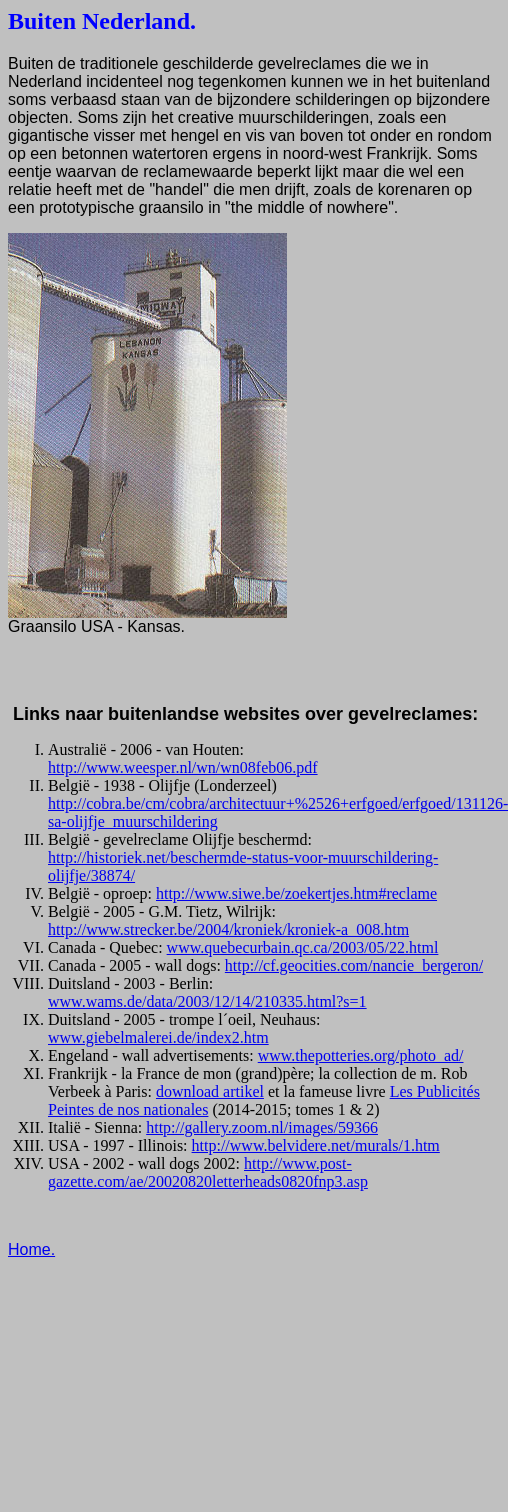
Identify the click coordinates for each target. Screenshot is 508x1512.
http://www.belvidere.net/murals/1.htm (316, 1145)
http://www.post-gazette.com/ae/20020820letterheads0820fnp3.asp (208, 1172)
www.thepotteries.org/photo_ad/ (361, 1055)
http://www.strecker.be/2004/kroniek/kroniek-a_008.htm (228, 929)
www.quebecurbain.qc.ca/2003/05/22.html (303, 947)
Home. (31, 1249)
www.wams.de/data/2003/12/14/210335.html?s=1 (207, 1001)
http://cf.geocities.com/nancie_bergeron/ (354, 965)
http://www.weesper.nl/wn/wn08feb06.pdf (183, 767)
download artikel (210, 1091)
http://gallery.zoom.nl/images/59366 (262, 1127)
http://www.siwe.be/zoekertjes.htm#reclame (296, 893)
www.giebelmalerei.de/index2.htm (158, 1037)
